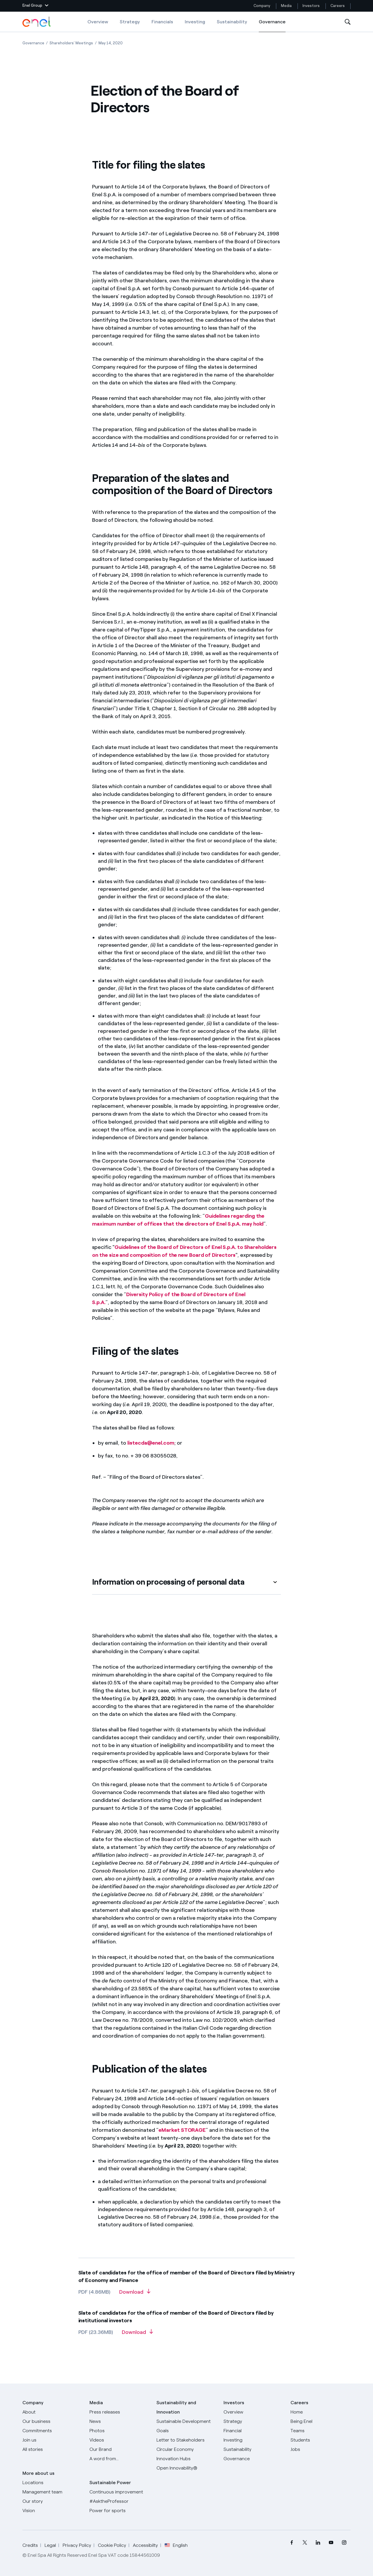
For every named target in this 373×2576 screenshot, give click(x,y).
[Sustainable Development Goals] (186, 2426)
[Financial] (254, 2430)
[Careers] (321, 2412)
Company (262, 6)
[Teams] (321, 2430)
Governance (272, 25)
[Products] (52, 2421)
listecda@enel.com (150, 1443)
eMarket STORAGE (182, 2130)
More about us (38, 2473)
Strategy (130, 21)
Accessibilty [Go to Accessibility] (145, 2545)
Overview (97, 21)
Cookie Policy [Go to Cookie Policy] (112, 2545)
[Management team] (52, 2492)
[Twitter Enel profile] (304, 2542)
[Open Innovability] (186, 2468)
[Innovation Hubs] (186, 2458)
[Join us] (52, 2440)
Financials (162, 21)
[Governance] (254, 2458)
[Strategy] (254, 2421)
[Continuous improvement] (119, 2492)
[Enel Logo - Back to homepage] (37, 22)
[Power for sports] (119, 2510)
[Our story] (52, 2501)
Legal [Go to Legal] (50, 2545)
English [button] (176, 2545)
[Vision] (52, 2510)
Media (286, 6)
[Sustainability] (254, 2449)
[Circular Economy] (186, 2449)
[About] (52, 2412)
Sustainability (232, 21)
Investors (311, 6)
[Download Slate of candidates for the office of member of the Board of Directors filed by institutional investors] (137, 2334)
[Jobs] (321, 2449)
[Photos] (119, 2430)
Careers (338, 6)
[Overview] (254, 2412)
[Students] (321, 2440)
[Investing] (254, 2440)
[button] (35, 6)
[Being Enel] (321, 2421)
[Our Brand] (119, 2449)
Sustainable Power (110, 2482)
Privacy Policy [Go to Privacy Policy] (77, 2545)
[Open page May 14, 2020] (110, 43)
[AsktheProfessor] (119, 2501)
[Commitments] (52, 2430)
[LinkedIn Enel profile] (317, 2542)
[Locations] (52, 2482)
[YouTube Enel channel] (330, 2542)
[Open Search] (348, 22)
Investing (195, 21)
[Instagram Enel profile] (344, 2542)
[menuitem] (291, 2542)
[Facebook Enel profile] (291, 2542)
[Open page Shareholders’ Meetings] (71, 43)
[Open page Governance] (33, 43)
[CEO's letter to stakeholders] (186, 2440)
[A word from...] (119, 2458)
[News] (119, 2421)
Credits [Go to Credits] (30, 2545)
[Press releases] (119, 2412)
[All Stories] (52, 2449)
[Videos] (119, 2440)
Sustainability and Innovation (176, 2407)
